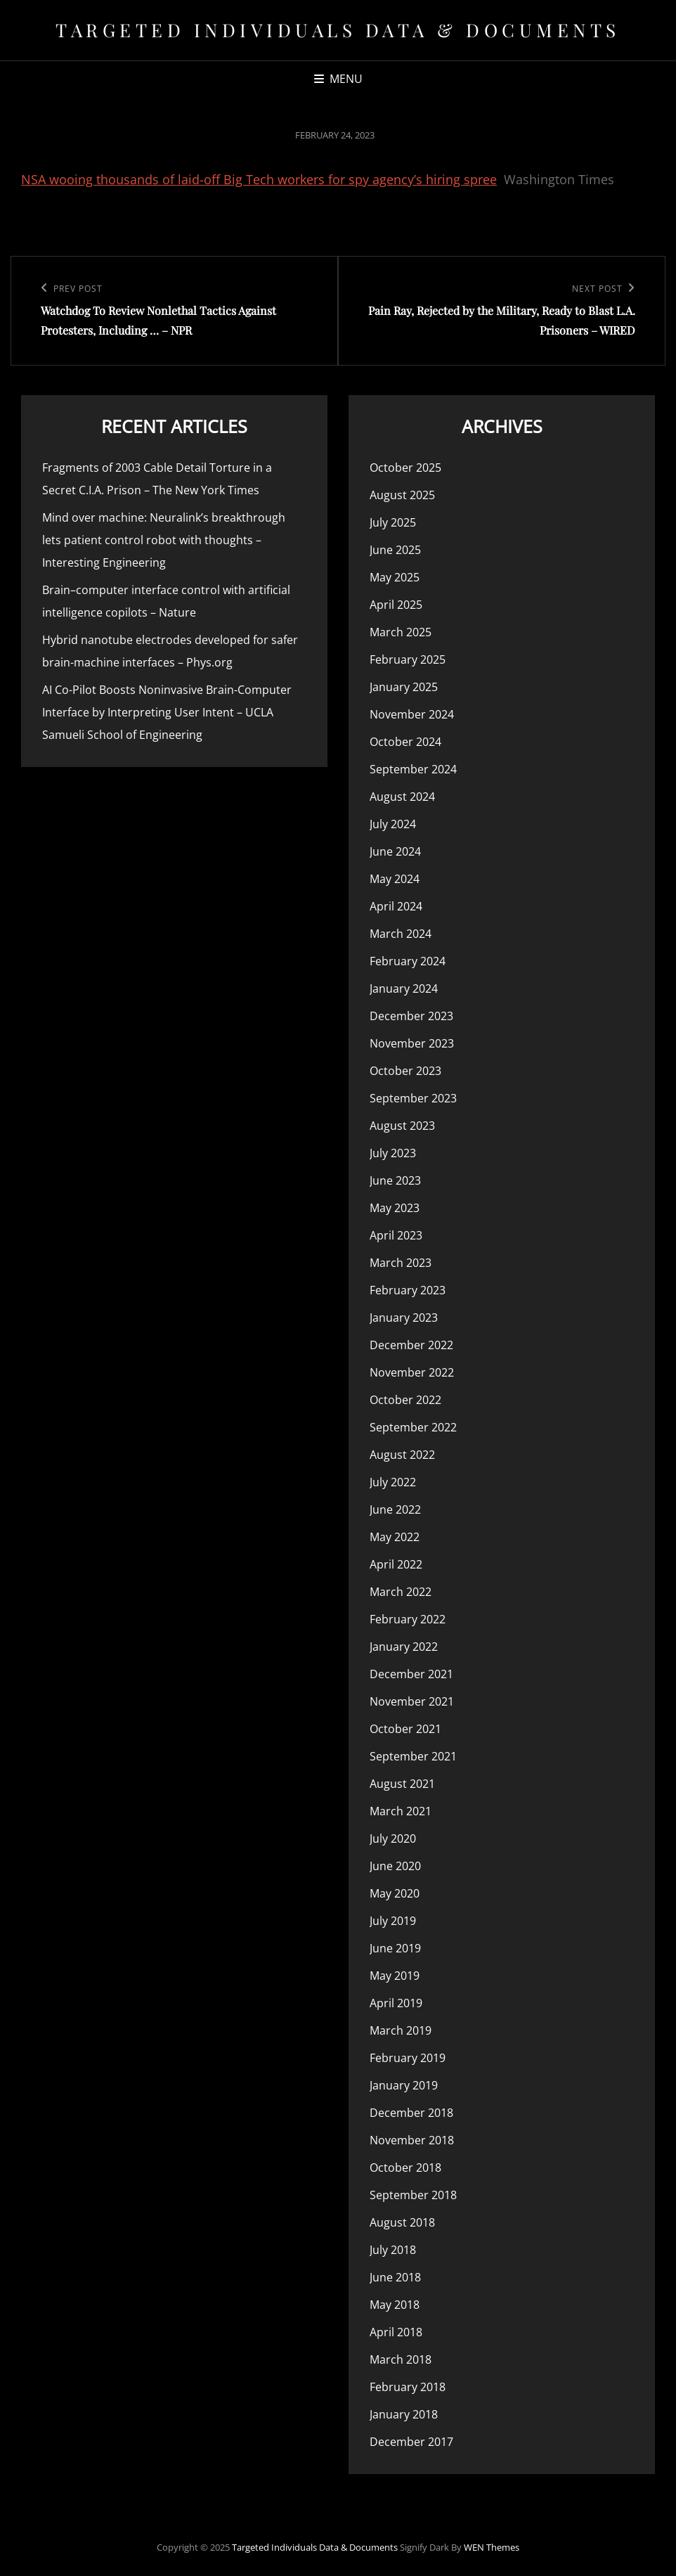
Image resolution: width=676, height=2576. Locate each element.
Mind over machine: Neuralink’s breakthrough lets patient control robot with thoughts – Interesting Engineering (163, 540)
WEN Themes (491, 2547)
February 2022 (408, 1619)
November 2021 (412, 1701)
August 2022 (402, 1454)
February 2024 (408, 961)
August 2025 (402, 495)
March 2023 (400, 1262)
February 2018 (408, 2387)
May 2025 (395, 577)
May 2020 (395, 1893)
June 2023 (395, 1180)
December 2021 (411, 1674)
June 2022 (395, 1509)
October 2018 (405, 2167)
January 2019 (404, 2085)
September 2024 (413, 769)
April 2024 (396, 906)
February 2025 (408, 659)
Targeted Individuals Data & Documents (338, 30)
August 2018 (402, 2222)
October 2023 (405, 1070)
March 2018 (400, 2359)
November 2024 (412, 714)
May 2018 (395, 2304)
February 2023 (408, 1290)
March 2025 (400, 632)
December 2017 (411, 2441)
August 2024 (402, 796)
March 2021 (400, 1811)
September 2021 (413, 1756)
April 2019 (396, 2003)
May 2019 (395, 1975)
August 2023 (402, 1125)
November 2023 (412, 1043)
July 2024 (393, 824)
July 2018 (393, 2250)
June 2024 (395, 851)
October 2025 (405, 467)
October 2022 (405, 1400)
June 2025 (395, 550)
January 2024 (404, 988)
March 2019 (400, 2030)
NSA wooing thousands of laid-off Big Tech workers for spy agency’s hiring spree (259, 179)
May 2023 (395, 1208)
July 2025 (393, 522)
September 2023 (413, 1098)
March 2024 (400, 933)
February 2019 (408, 2058)
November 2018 (412, 2140)
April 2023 (396, 1235)
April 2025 (396, 604)
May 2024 (395, 879)
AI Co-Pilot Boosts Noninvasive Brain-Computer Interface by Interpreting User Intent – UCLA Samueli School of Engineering (167, 712)
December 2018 (411, 2112)
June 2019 (395, 1948)
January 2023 (404, 1317)
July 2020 (393, 1838)
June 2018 (395, 2277)
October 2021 (405, 1729)
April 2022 (396, 1564)
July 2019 (393, 1920)
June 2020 (395, 1866)
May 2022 (395, 1537)
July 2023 (393, 1153)
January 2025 (404, 687)
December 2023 (411, 1016)
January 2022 (404, 1646)
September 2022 (413, 1427)
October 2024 (405, 741)
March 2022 (400, 1591)
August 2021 (402, 1783)
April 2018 (396, 2332)
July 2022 (393, 1482)
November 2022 (412, 1372)
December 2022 (411, 1345)
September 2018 (413, 2195)
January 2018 (404, 2414)
